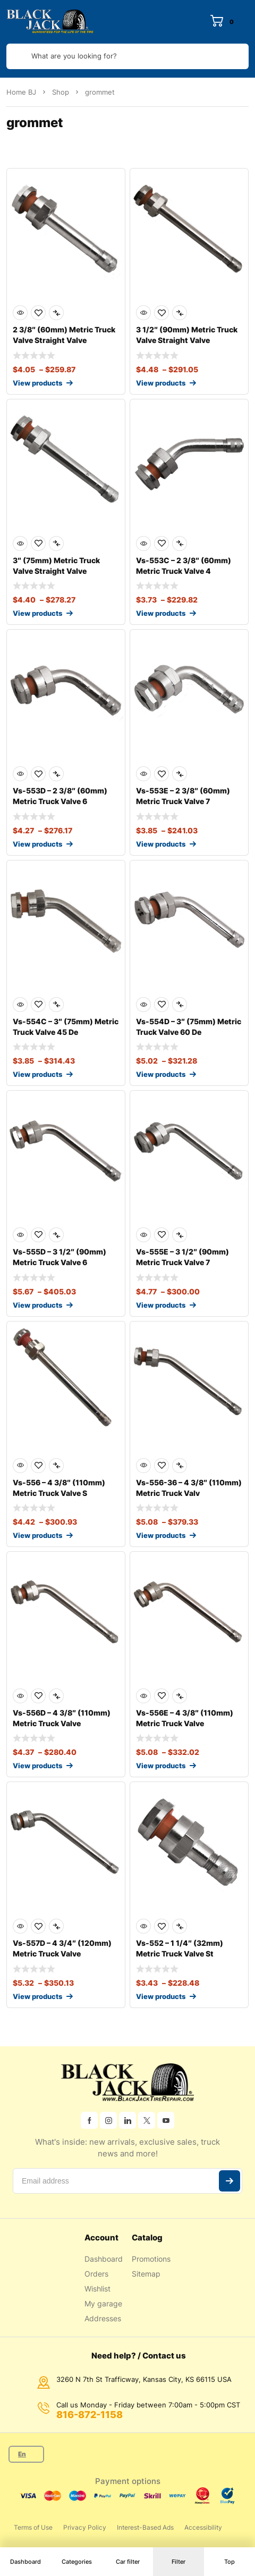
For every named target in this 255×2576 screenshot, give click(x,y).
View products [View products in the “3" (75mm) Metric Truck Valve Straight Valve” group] (37, 613)
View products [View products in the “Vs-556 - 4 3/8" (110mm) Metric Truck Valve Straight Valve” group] (37, 1535)
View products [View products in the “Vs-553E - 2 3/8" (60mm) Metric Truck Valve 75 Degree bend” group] (160, 844)
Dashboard (25, 2561)
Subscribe (229, 2181)
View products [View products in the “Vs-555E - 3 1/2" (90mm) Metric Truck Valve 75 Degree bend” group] (160, 1305)
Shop (60, 92)
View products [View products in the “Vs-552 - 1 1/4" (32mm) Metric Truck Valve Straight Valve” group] (160, 1996)
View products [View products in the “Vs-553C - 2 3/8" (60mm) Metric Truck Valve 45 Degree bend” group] (160, 613)
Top (229, 2561)
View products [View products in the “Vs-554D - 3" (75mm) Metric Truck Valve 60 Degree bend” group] (160, 1074)
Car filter (128, 2561)
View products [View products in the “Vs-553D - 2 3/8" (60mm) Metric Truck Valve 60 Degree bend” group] (37, 844)
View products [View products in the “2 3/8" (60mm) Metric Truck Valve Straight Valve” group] (37, 383)
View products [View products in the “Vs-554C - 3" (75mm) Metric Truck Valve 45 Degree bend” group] (37, 1074)
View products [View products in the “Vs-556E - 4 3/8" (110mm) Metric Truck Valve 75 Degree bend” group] (160, 1765)
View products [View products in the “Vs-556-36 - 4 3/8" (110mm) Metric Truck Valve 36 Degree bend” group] (160, 1535)
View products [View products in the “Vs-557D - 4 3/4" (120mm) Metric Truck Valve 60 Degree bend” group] (37, 1996)
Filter (178, 2561)
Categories (77, 2561)
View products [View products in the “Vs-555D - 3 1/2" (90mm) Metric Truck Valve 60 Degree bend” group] (37, 1305)
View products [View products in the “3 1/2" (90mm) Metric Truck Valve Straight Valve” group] (160, 383)
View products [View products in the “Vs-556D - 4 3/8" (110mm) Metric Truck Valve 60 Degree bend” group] (37, 1765)
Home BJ (21, 92)
